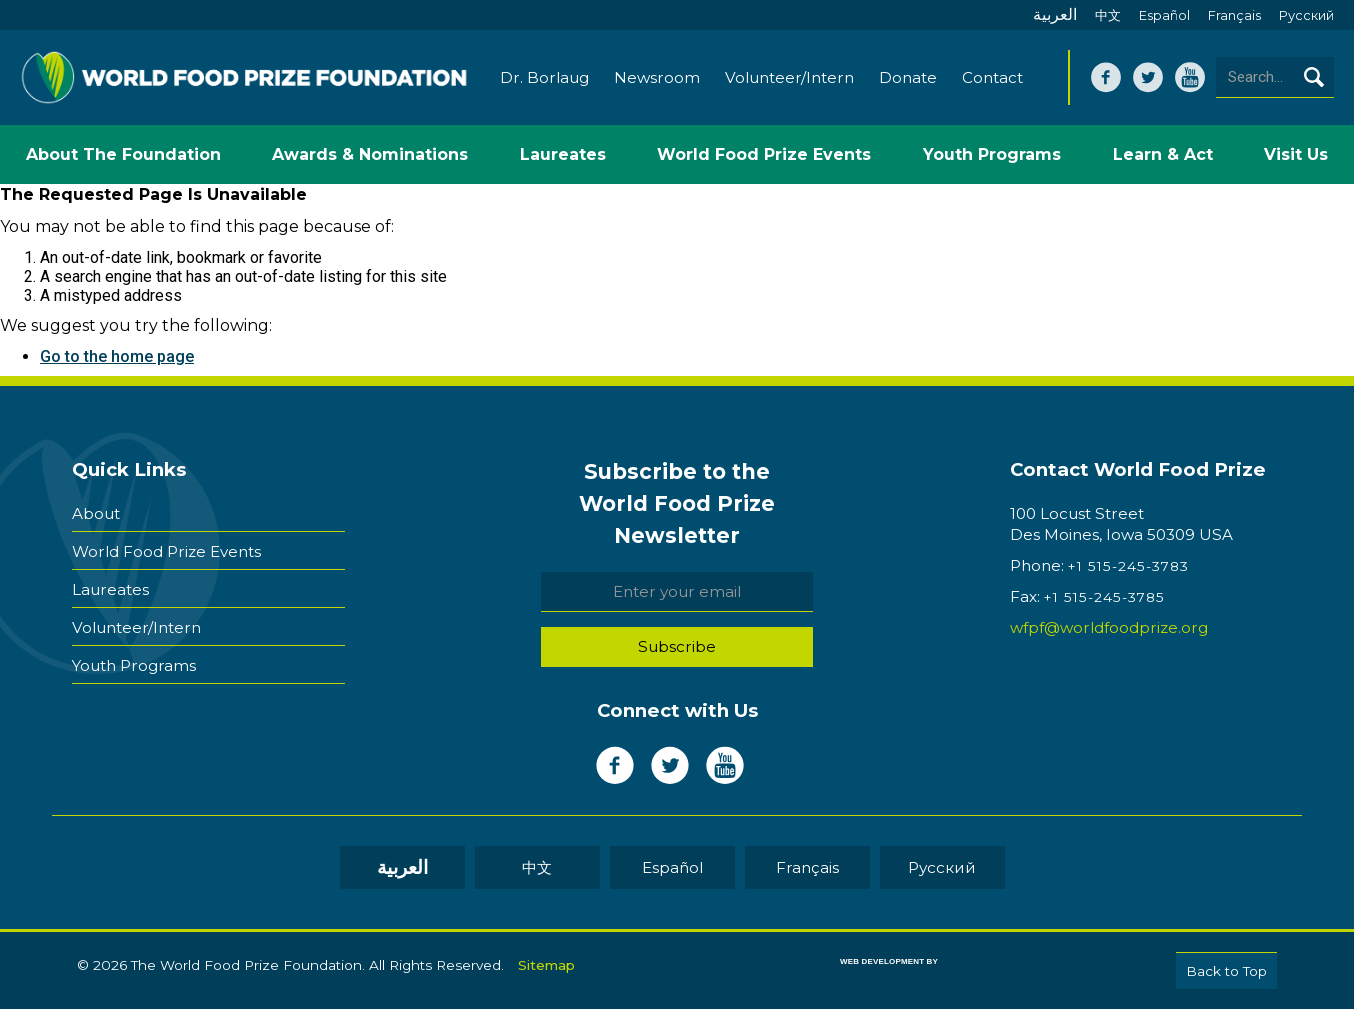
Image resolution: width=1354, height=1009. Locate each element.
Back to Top (1226, 971)
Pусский (1306, 15)
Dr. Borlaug (544, 77)
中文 (1108, 15)
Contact (992, 77)
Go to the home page (117, 356)
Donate (908, 77)
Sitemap (546, 965)
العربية (1055, 14)
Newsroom (657, 77)
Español (1164, 15)
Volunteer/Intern (789, 77)
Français (1234, 15)
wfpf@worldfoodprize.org (1109, 627)
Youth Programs (134, 665)
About (96, 513)
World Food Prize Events (166, 551)
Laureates (110, 589)
